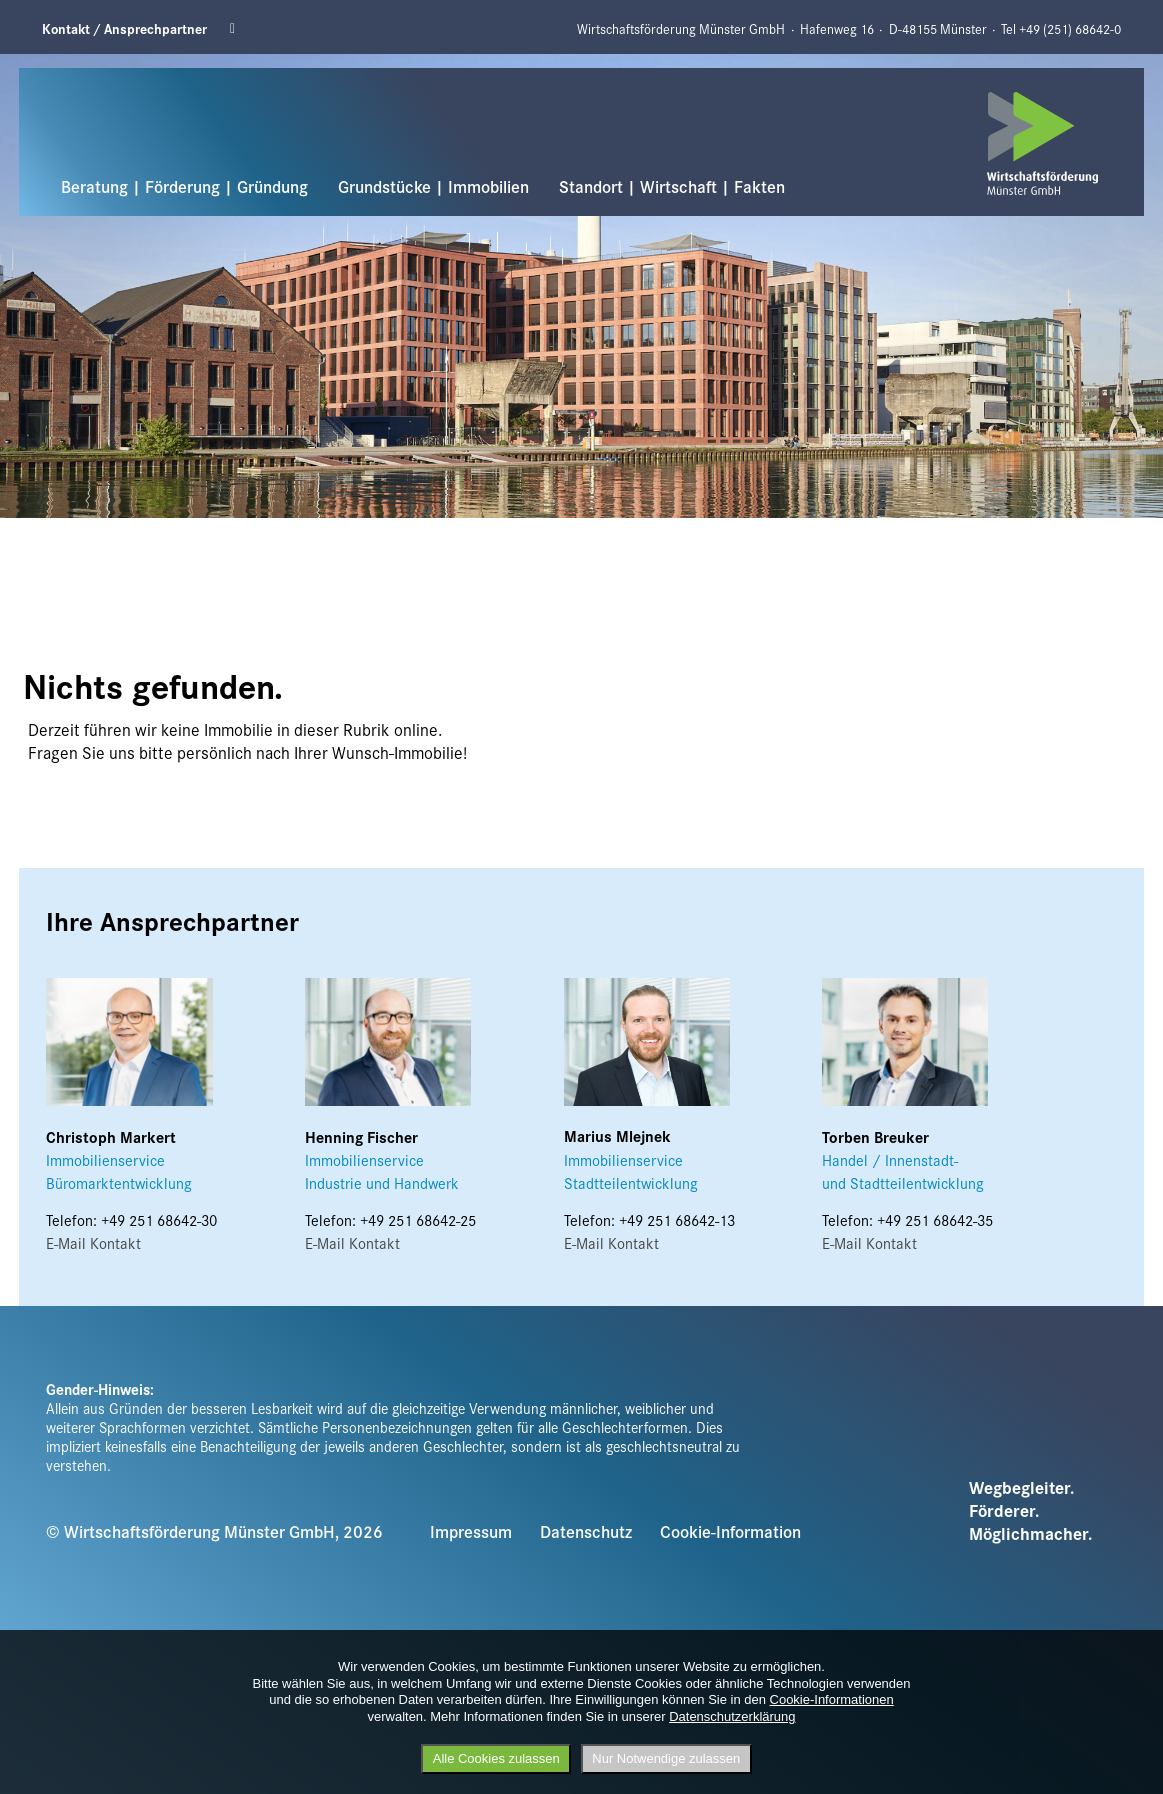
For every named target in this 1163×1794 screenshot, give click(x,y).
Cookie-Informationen (832, 1699)
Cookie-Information (730, 1531)
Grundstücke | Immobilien (433, 186)
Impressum (471, 1531)
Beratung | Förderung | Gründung (184, 186)
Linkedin (238, 29)
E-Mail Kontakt (93, 1242)
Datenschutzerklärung (732, 1716)
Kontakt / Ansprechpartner (124, 28)
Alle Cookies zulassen (496, 1758)
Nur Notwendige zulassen (666, 1758)
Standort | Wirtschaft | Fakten (672, 186)
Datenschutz (586, 1531)
